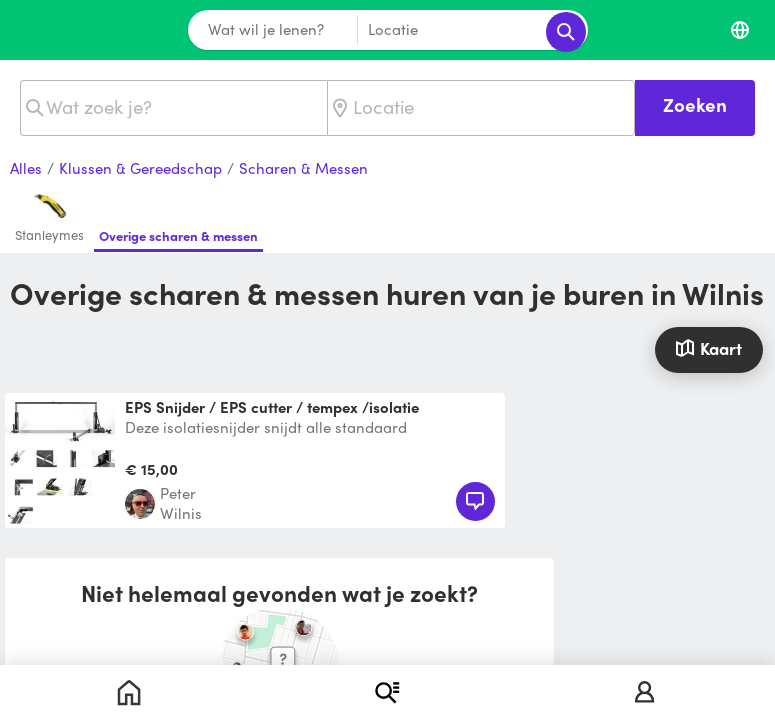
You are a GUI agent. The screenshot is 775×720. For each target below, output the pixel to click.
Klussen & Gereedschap (140, 169)
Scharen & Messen (303, 169)
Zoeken (695, 104)
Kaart (708, 348)
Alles (26, 169)
